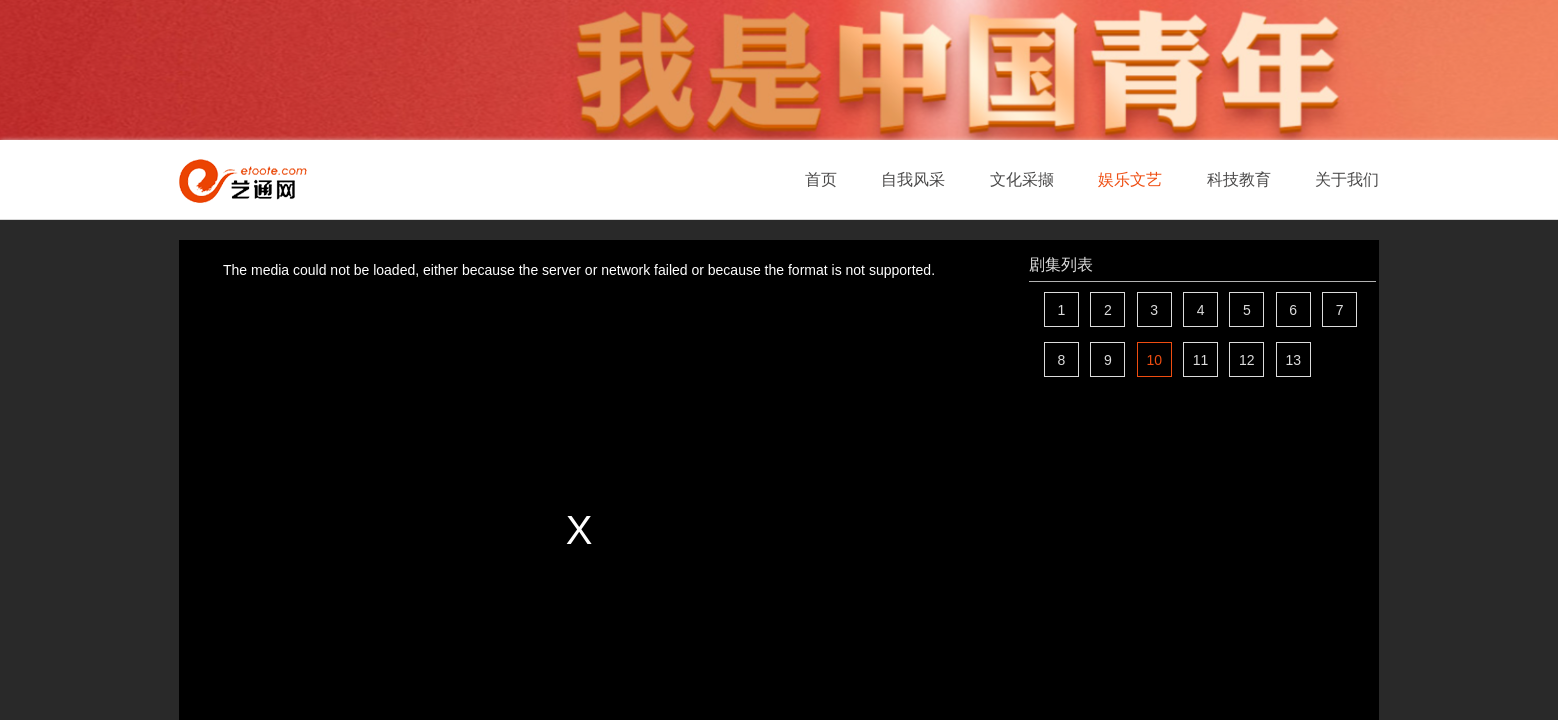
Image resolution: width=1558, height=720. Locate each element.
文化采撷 (1022, 179)
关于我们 (1347, 179)
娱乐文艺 (1130, 179)
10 (1154, 360)
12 (1247, 360)
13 (1293, 360)
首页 (821, 179)
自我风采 (913, 179)
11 (1201, 360)
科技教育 (1239, 179)
